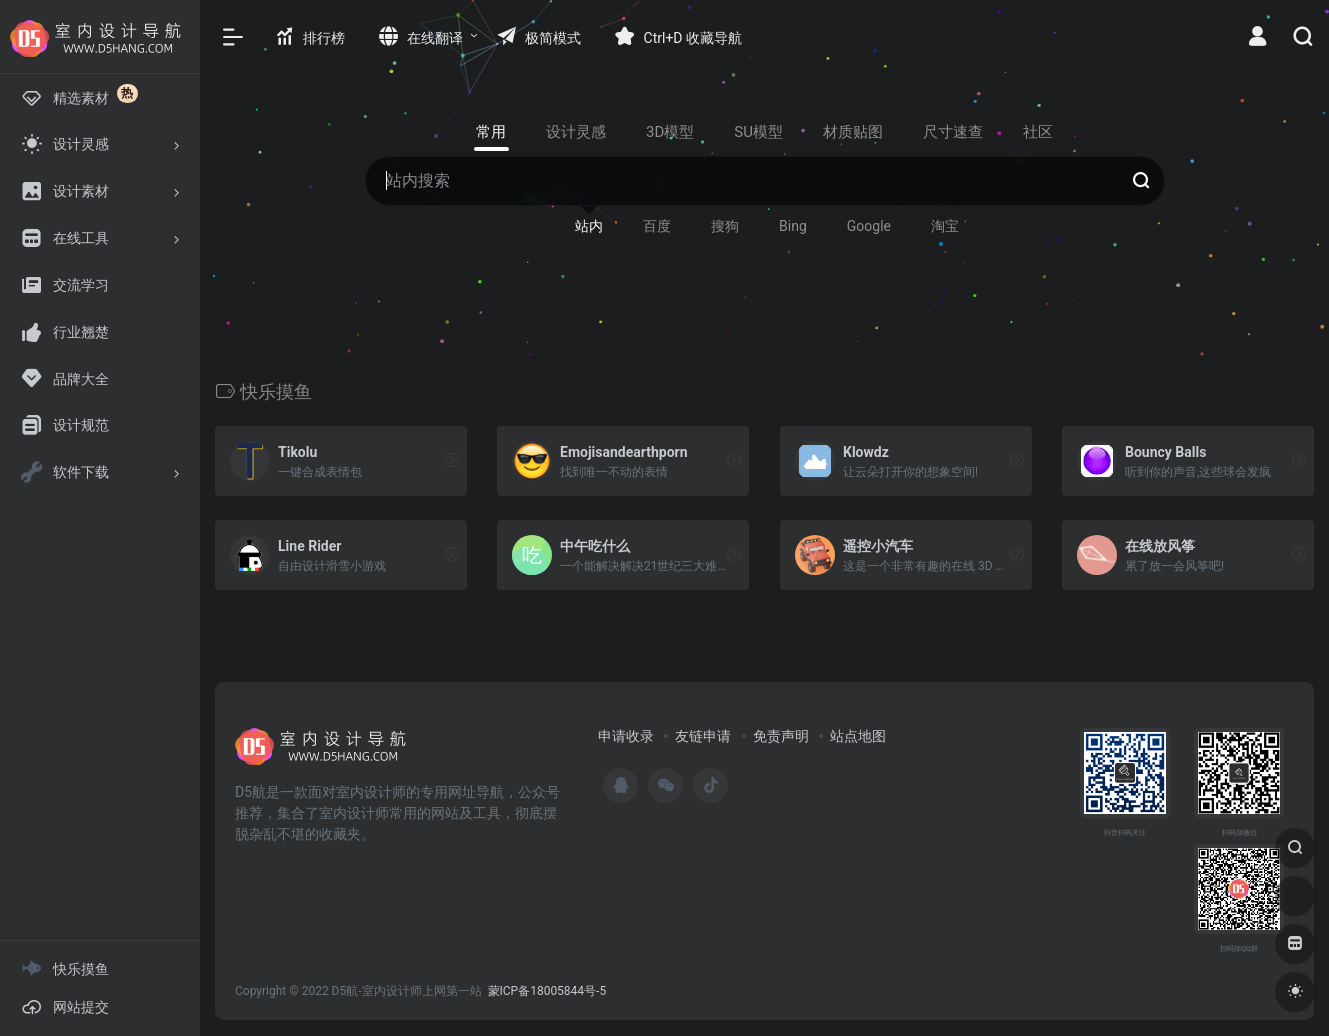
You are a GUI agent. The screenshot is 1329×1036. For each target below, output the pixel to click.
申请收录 (626, 736)
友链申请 (703, 736)
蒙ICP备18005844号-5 (547, 991)
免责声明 (781, 736)
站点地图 (858, 736)
